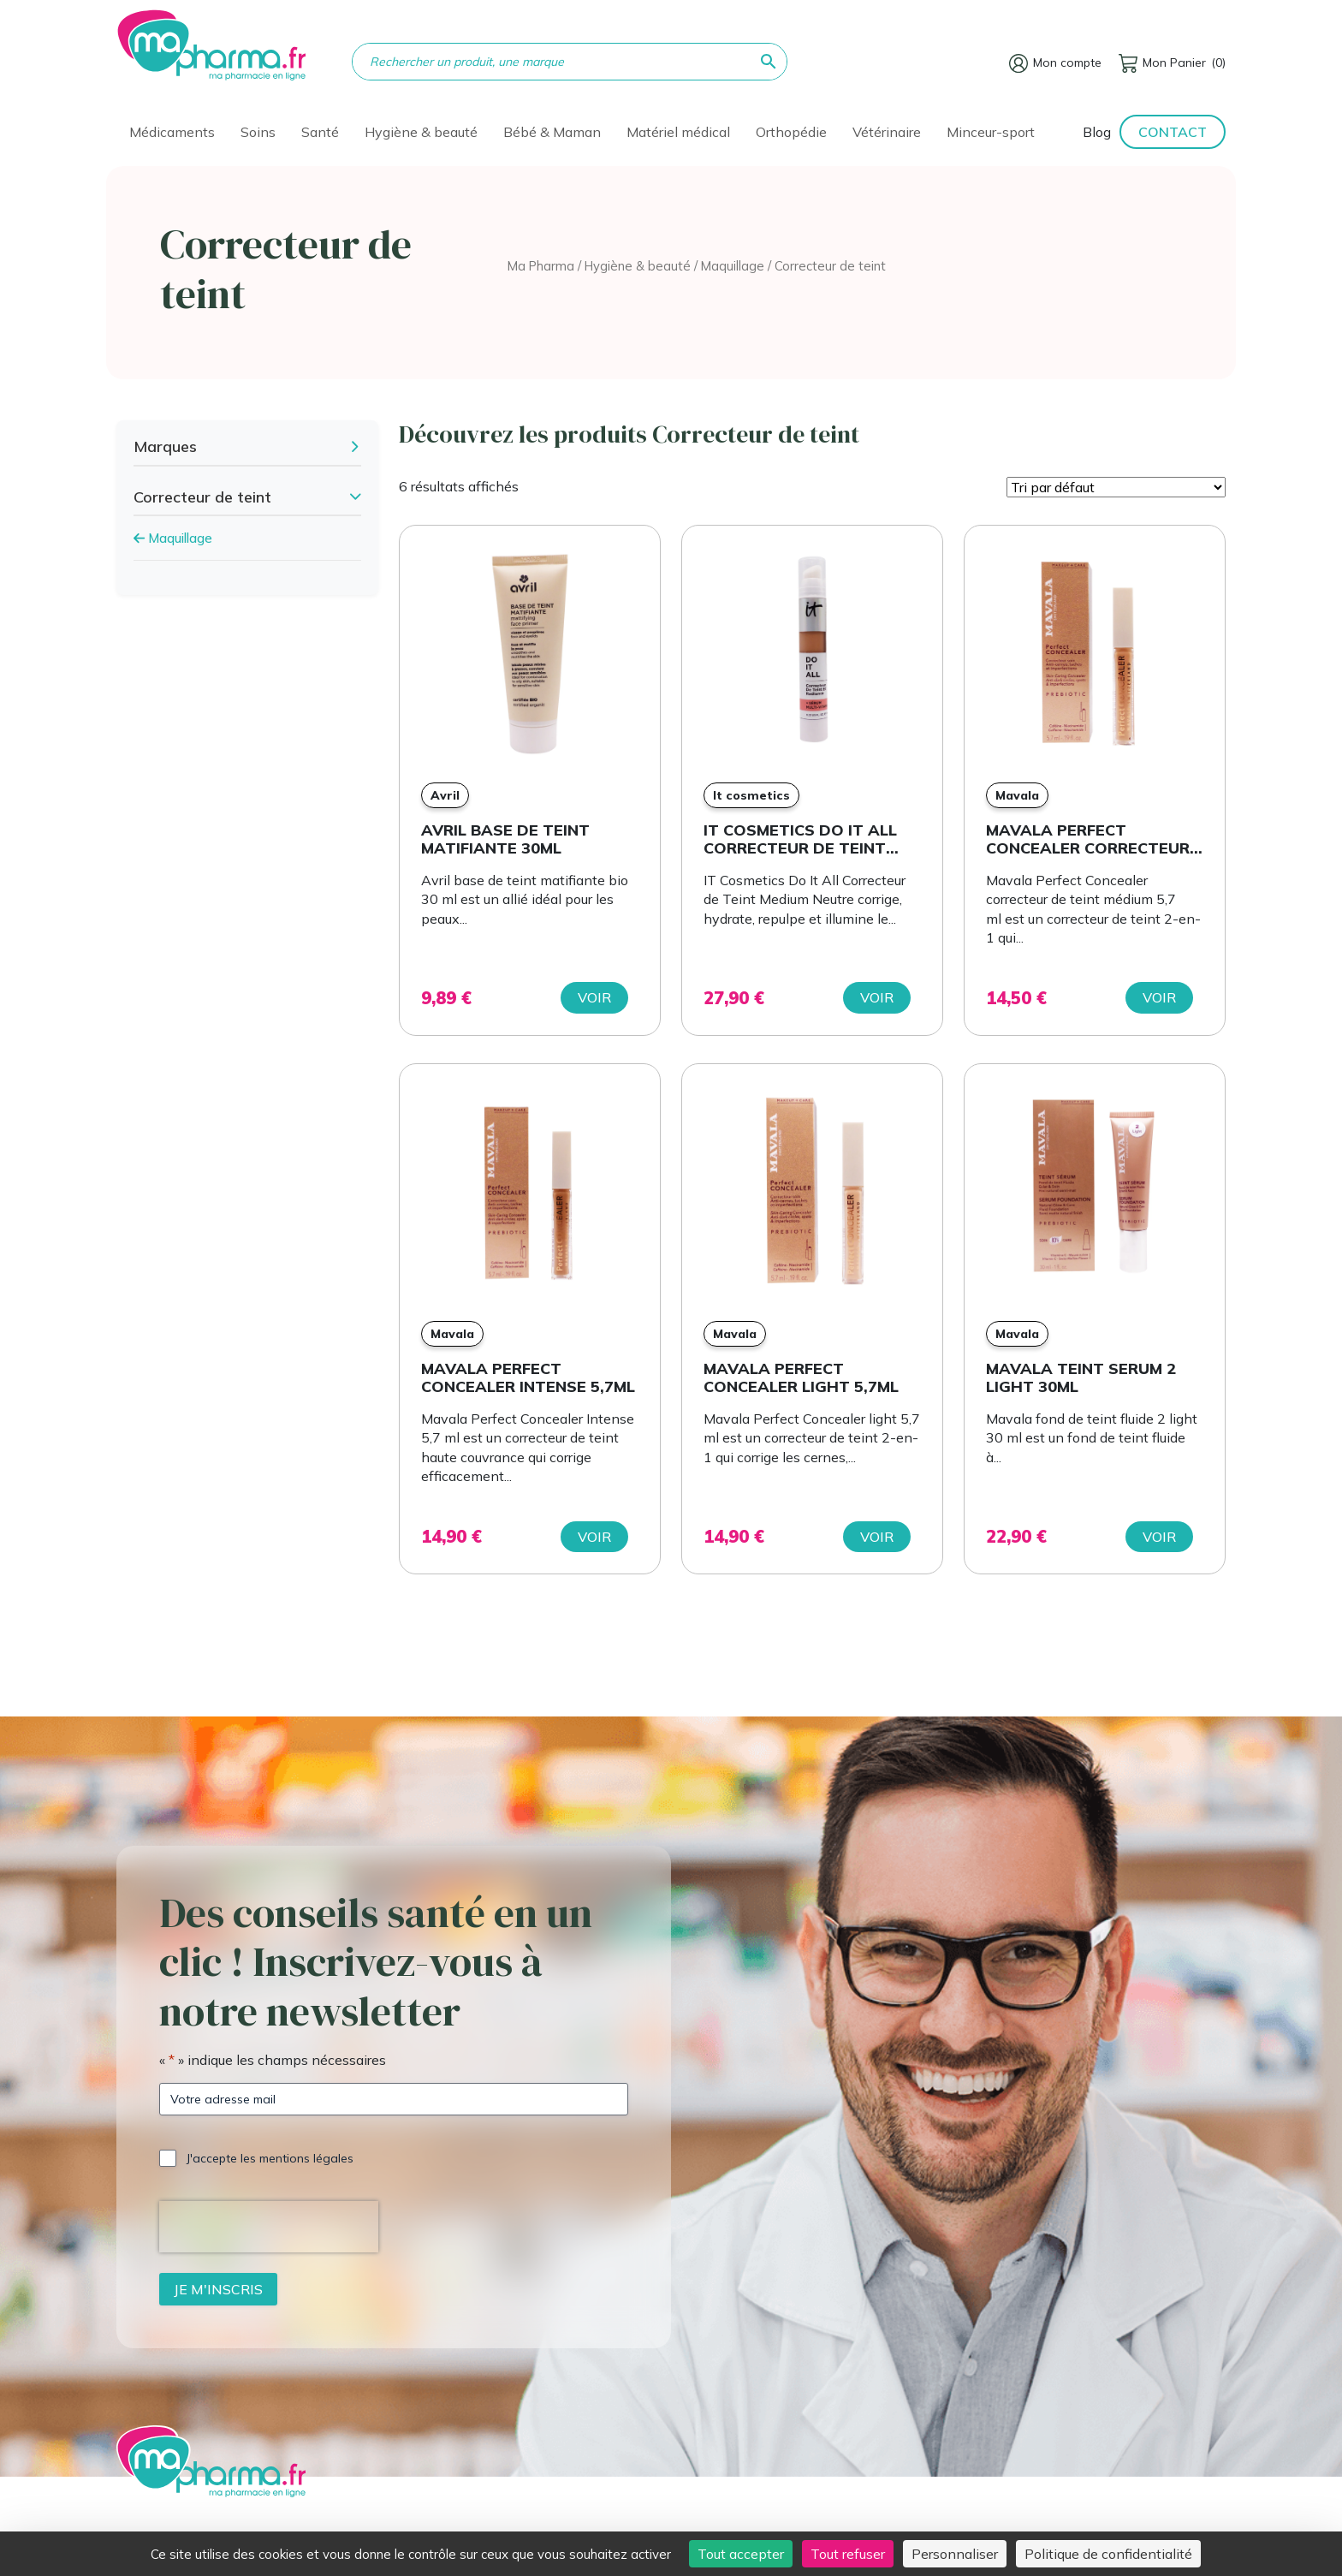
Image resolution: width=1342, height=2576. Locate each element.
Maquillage (732, 266)
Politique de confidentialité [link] (1108, 2553)
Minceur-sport (991, 131)
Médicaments (172, 131)
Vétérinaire (886, 131)
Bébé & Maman (552, 131)
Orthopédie (791, 131)
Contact (1172, 131)
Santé (320, 131)
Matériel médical (678, 131)
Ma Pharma (541, 266)
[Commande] (1116, 487)
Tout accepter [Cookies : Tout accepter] (741, 2553)
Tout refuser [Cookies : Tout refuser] (848, 2553)
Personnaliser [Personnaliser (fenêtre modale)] (954, 2553)
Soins (258, 131)
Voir (594, 997)
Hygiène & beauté (421, 131)
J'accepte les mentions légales (270, 2158)
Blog (1097, 131)
